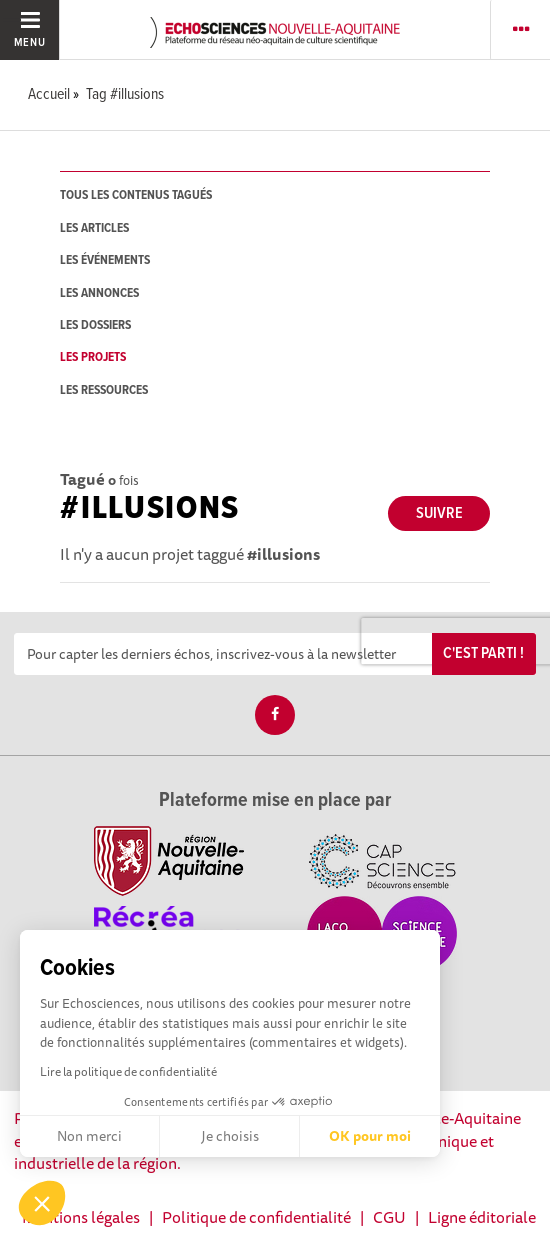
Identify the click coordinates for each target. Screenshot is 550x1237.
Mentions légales (81, 1217)
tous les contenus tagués (136, 195)
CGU (389, 1217)
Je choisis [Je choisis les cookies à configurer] (230, 1136)
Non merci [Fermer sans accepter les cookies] (89, 1136)
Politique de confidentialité (256, 1217)
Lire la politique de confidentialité (128, 1071)
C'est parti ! (483, 653)
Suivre (439, 513)
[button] (42, 1203)
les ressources (104, 390)
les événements (105, 260)
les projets (93, 357)
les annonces (99, 293)
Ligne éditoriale (482, 1217)
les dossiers (95, 325)
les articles (94, 228)
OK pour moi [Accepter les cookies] (370, 1136)
